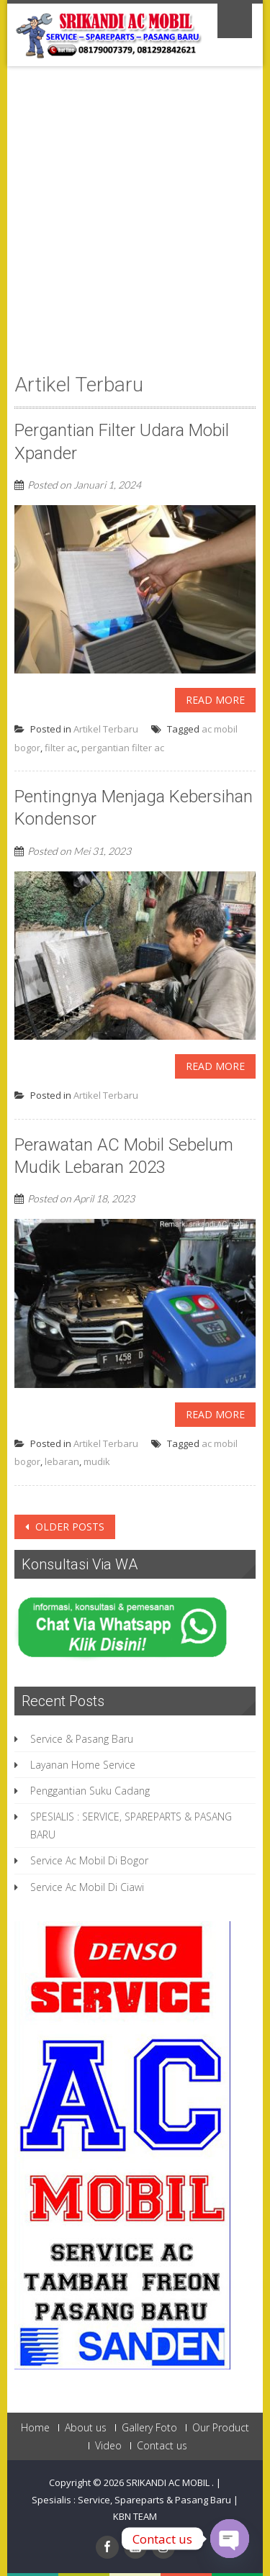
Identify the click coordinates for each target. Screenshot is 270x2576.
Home (35, 2427)
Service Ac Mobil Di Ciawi (87, 1887)
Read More (215, 700)
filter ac (61, 747)
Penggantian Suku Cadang (90, 1790)
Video (108, 2445)
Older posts (68, 1526)
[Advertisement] (135, 230)
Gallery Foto (149, 2427)
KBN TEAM (135, 2516)
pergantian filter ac (122, 747)
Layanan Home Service (82, 1765)
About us (86, 2427)
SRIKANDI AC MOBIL (169, 2482)
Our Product (220, 2427)
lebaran (62, 1461)
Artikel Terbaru (105, 728)
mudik (97, 1461)
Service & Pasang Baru (81, 1739)
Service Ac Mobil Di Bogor (89, 1860)
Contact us (162, 2445)
